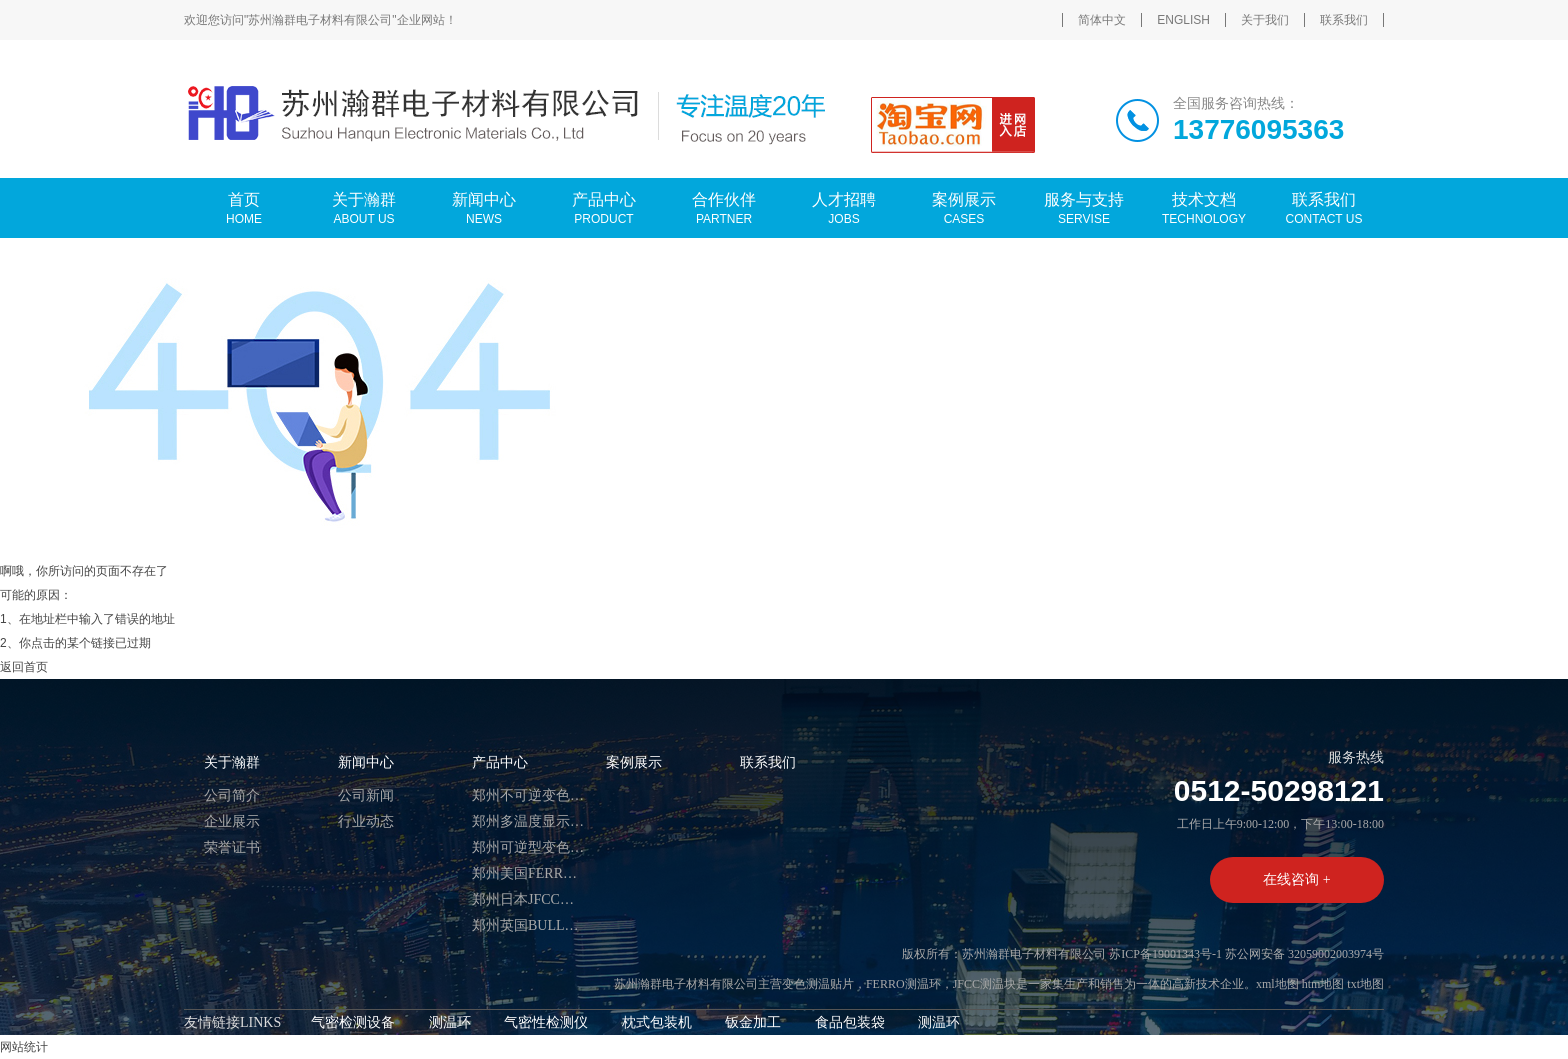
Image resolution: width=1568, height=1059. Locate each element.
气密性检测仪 (546, 1022)
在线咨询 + (1296, 879)
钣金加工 (753, 1022)
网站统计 (24, 1047)
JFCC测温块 (984, 984)
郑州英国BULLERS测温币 (529, 925)
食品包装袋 (850, 1022)
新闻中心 (366, 762)
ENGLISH (1183, 20)
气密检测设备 (353, 1022)
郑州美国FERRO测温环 (529, 873)
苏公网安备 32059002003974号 (1304, 954)
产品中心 (500, 762)
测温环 (450, 1022)
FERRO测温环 (903, 984)
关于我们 (1265, 20)
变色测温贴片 (818, 984)
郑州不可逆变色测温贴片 (529, 795)
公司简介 (232, 795)
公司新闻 (366, 795)
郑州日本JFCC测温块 (529, 899)
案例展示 (634, 762)
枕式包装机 (657, 1022)
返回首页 (24, 667)
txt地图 (1365, 984)
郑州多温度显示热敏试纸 (529, 821)
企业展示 (232, 821)
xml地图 (1277, 984)
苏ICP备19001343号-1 (1165, 954)
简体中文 (1102, 20)
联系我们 (1344, 20)
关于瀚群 (232, 762)
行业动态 (366, 821)
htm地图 (1323, 984)
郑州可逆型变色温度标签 (529, 847)
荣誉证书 (232, 847)
